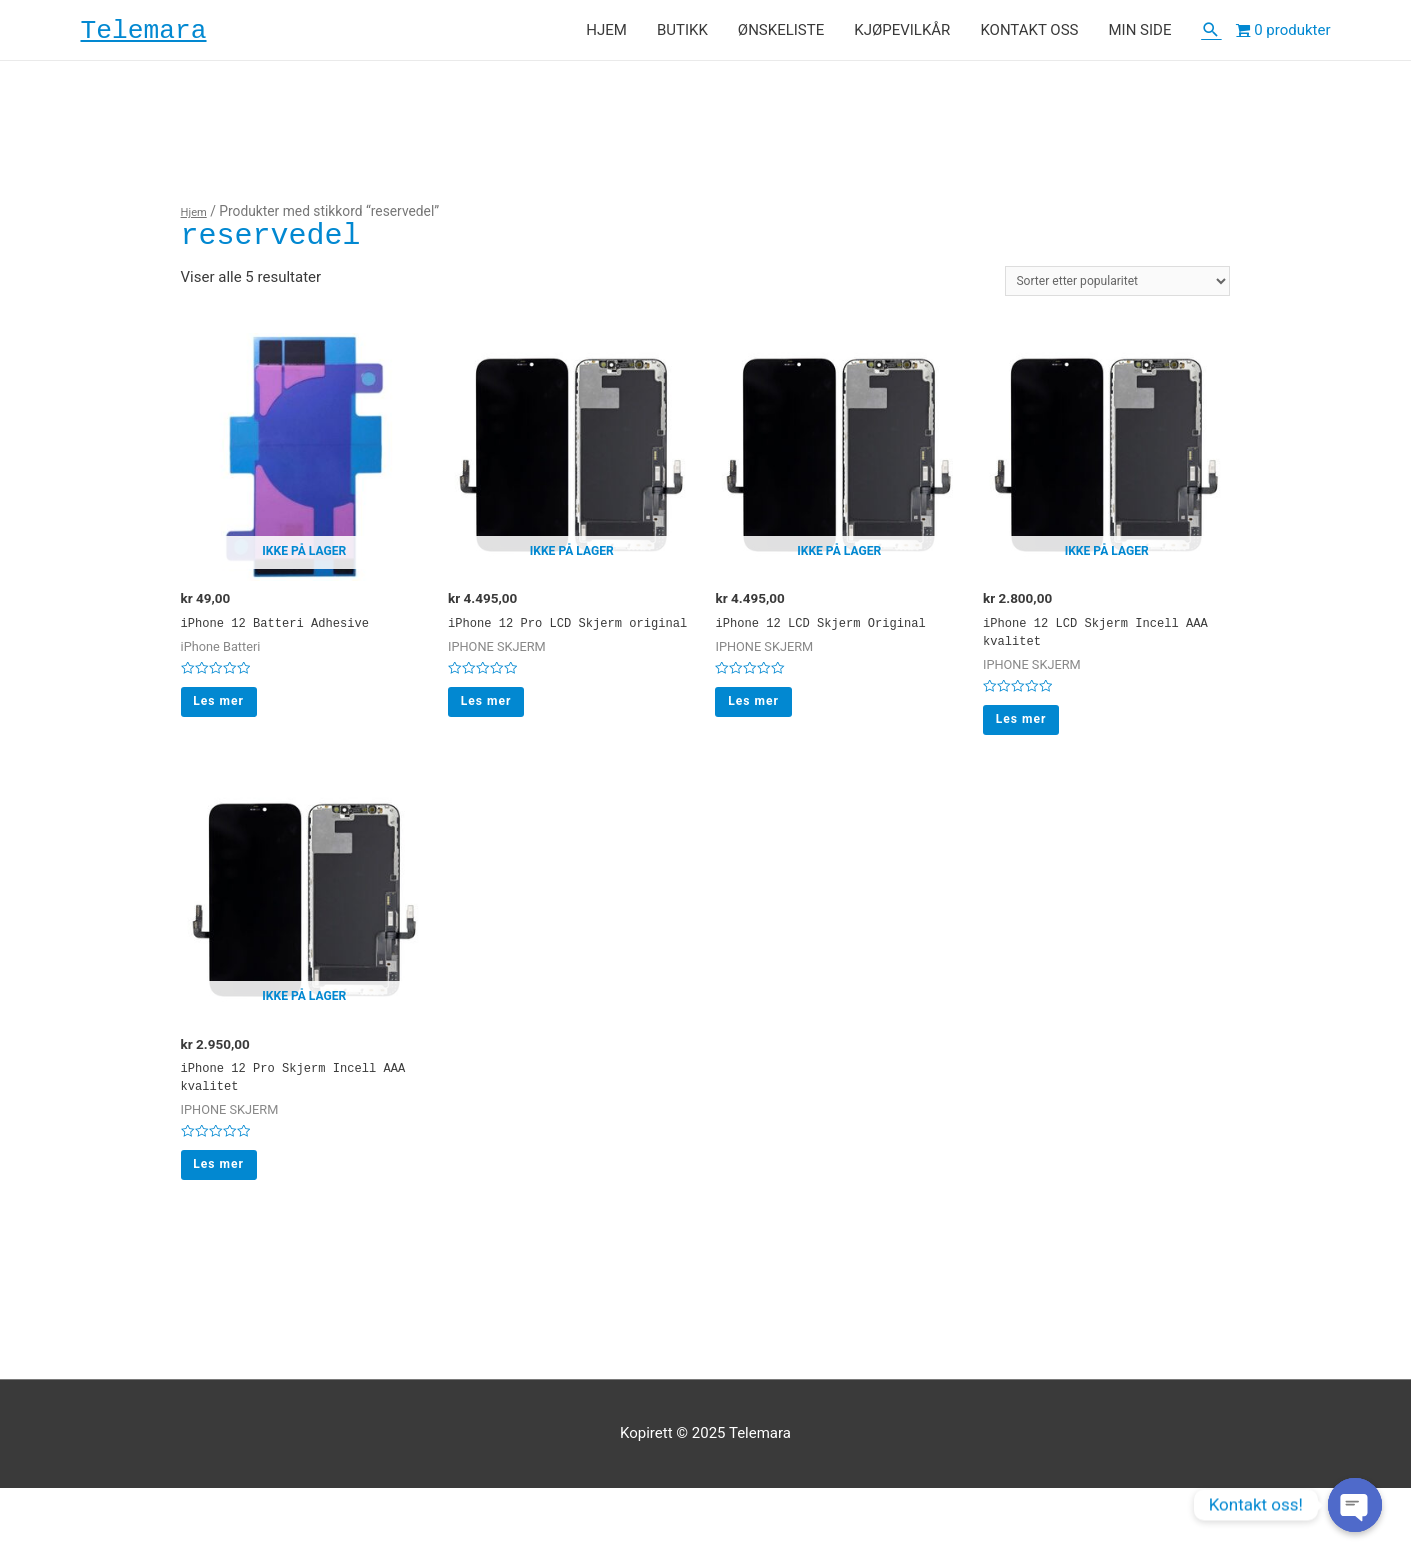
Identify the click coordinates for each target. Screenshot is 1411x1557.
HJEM (606, 36)
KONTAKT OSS (1029, 36)
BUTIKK (682, 36)
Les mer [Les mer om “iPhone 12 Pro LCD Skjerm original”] (498, 757)
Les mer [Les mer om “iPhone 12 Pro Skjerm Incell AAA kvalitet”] (231, 1228)
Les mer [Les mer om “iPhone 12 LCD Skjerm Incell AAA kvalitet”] (1033, 757)
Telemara (165, 36)
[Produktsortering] (1093, 296)
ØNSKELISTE (781, 36)
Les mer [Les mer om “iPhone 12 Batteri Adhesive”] (231, 735)
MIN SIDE (1139, 36)
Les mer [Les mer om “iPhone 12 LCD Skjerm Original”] (765, 757)
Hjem (197, 223)
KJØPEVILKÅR (902, 36)
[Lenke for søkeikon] (1211, 36)
